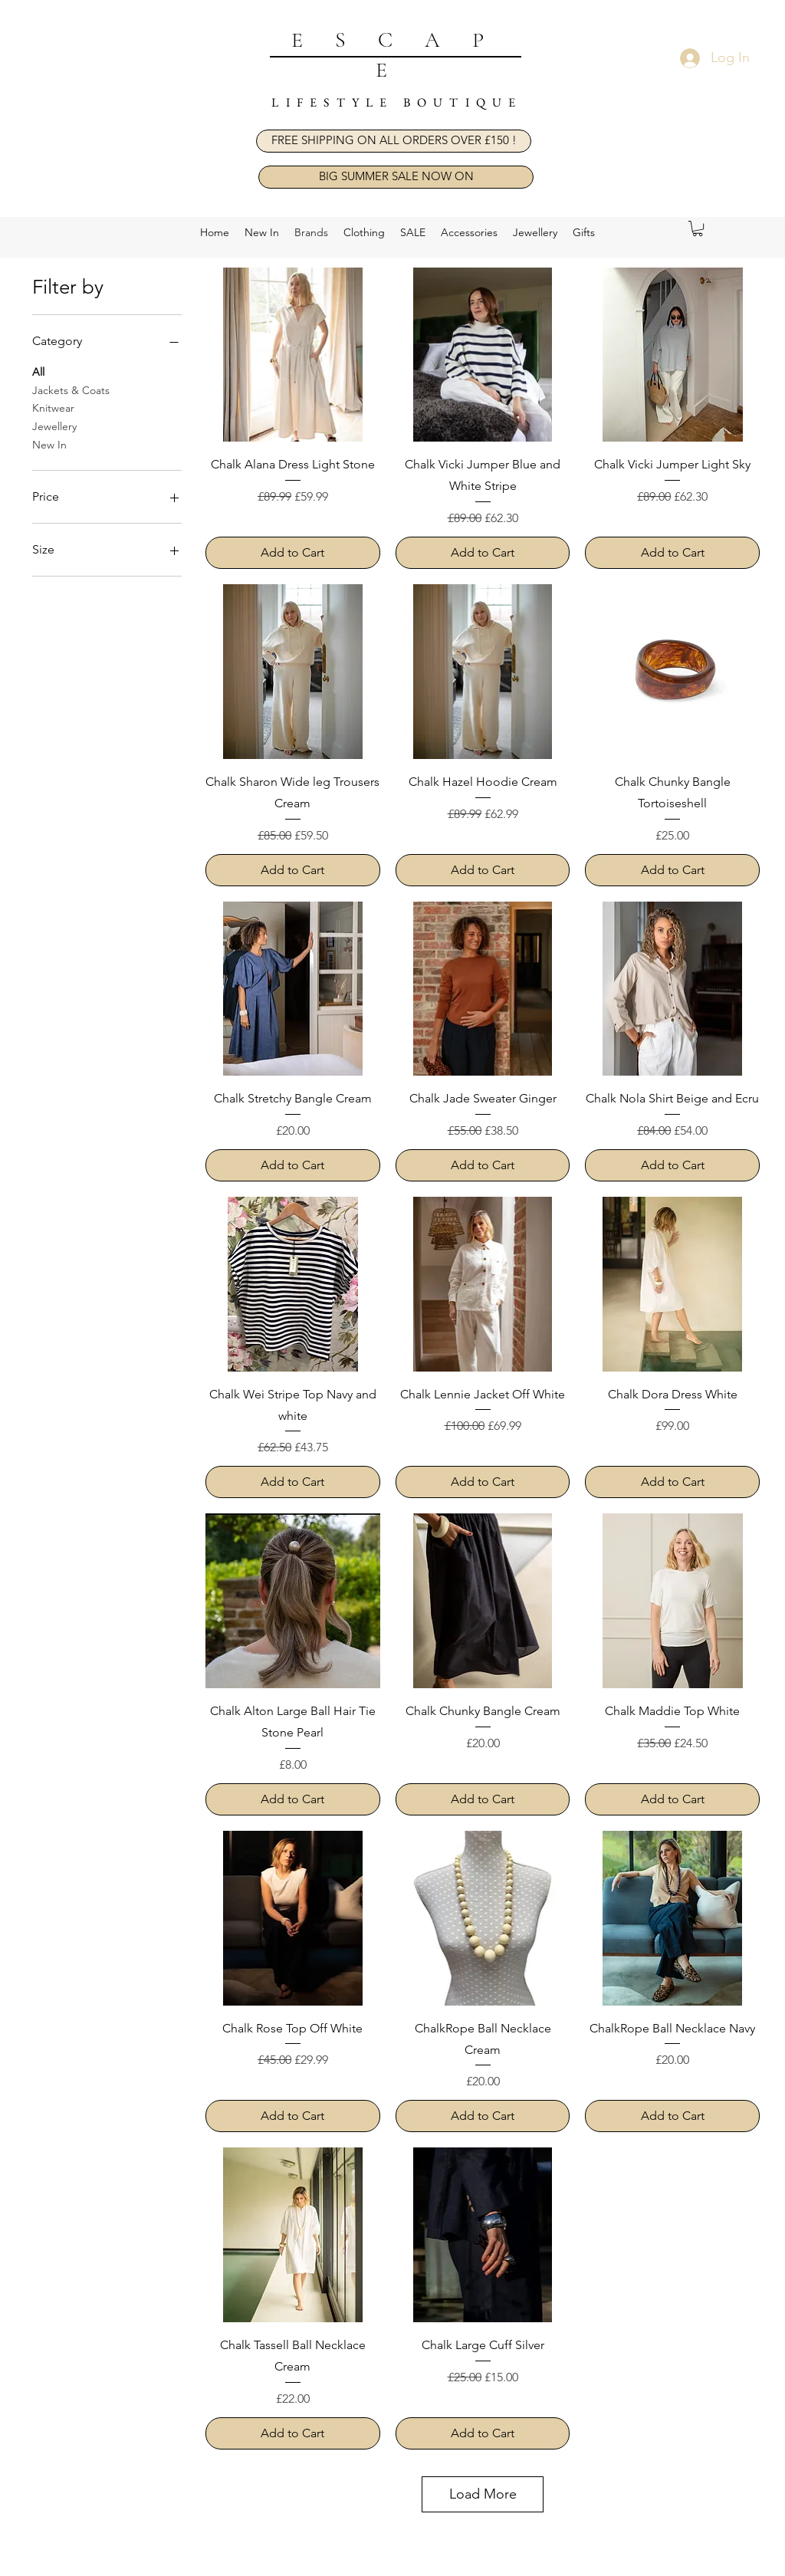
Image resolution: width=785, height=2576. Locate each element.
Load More (483, 2494)
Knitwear (53, 407)
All (38, 371)
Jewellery (54, 425)
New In (49, 444)
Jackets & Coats (71, 389)
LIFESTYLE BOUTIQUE (396, 102)
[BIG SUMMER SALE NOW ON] (396, 177)
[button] (393, 141)
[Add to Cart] (292, 553)
